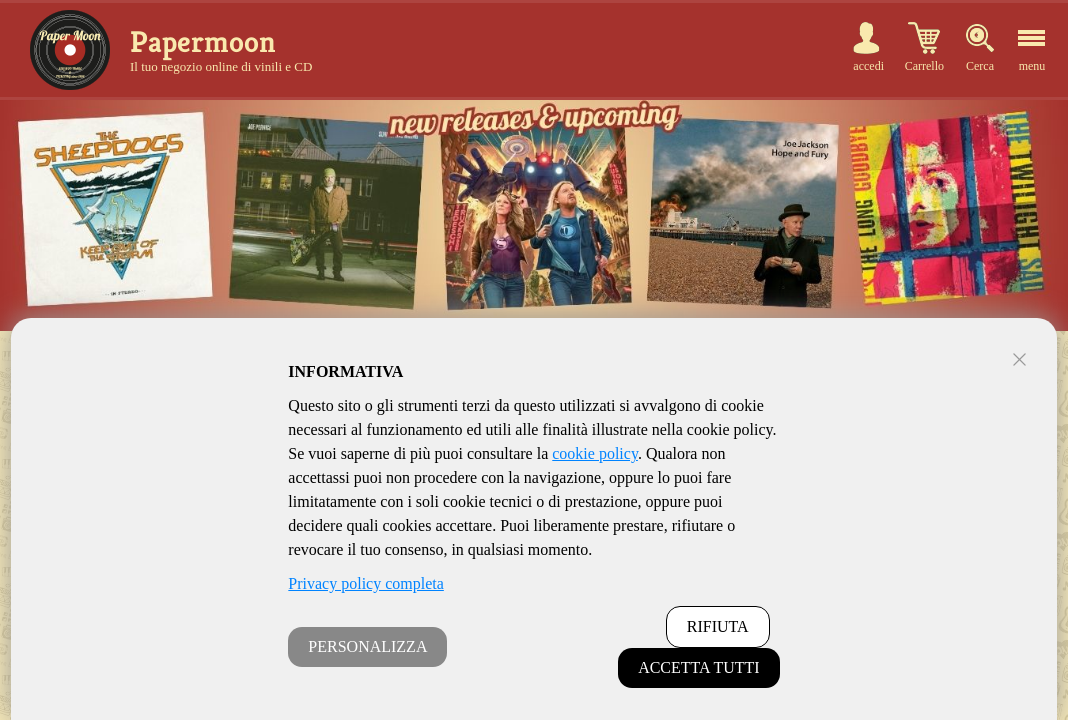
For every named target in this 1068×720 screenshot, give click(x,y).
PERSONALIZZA (367, 646)
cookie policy (595, 453)
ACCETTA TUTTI (699, 667)
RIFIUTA (718, 626)
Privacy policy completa (366, 583)
